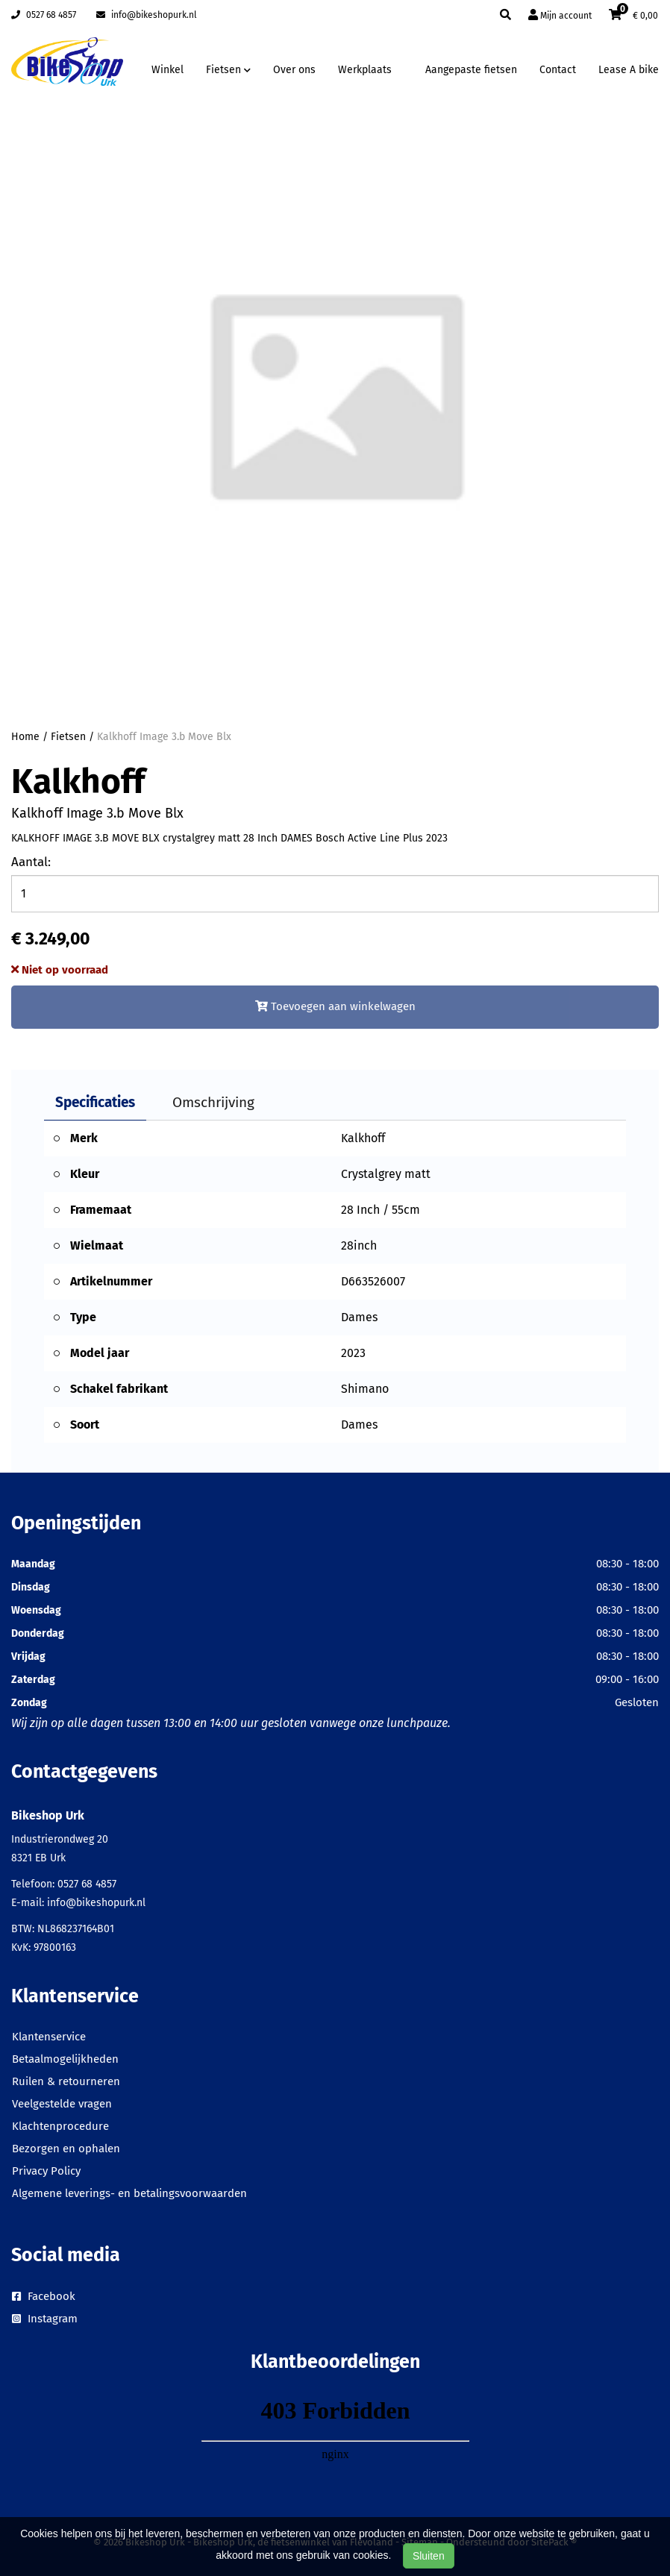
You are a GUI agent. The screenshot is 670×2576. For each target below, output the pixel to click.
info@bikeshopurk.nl (146, 15)
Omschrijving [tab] (213, 1102)
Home (25, 736)
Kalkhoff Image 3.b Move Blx (164, 736)
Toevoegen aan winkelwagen (335, 1006)
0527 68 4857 (43, 15)
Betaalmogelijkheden (65, 2059)
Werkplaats (365, 69)
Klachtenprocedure (60, 2126)
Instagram (45, 2318)
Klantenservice (49, 2036)
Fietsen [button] (228, 69)
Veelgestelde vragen (62, 2103)
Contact (557, 69)
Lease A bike (628, 69)
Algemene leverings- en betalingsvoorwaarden (129, 2193)
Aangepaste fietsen (471, 69)
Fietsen (68, 736)
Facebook (43, 2296)
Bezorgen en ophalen (66, 2148)
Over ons (294, 69)
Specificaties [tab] (95, 1102)
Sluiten (429, 2556)
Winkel (167, 69)
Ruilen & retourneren (66, 2081)
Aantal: (31, 862)
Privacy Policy (46, 2171)
